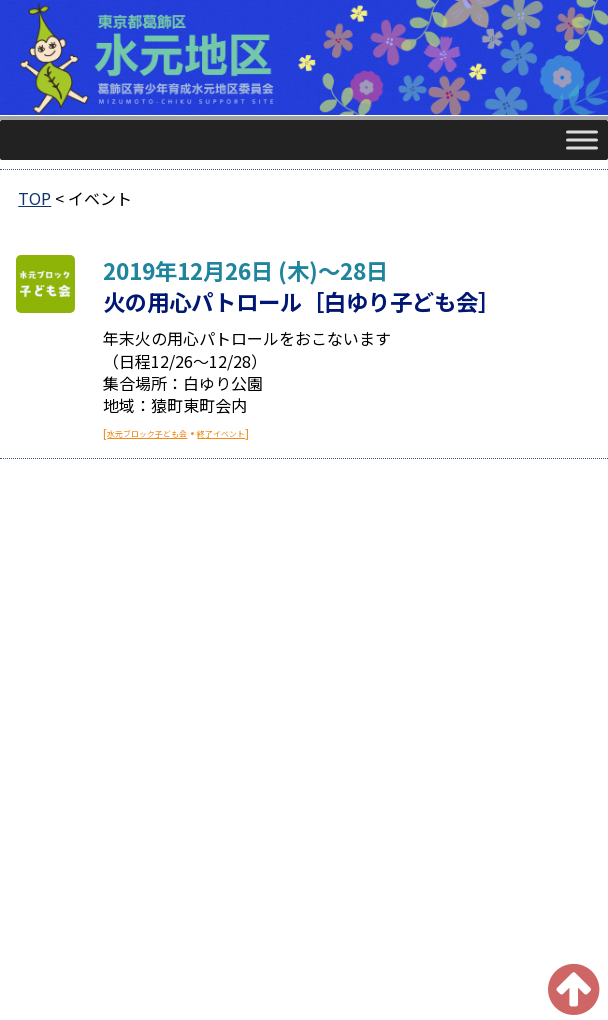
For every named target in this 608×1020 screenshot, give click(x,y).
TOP (34, 198)
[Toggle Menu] (582, 139)
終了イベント (221, 433)
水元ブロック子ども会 (147, 433)
